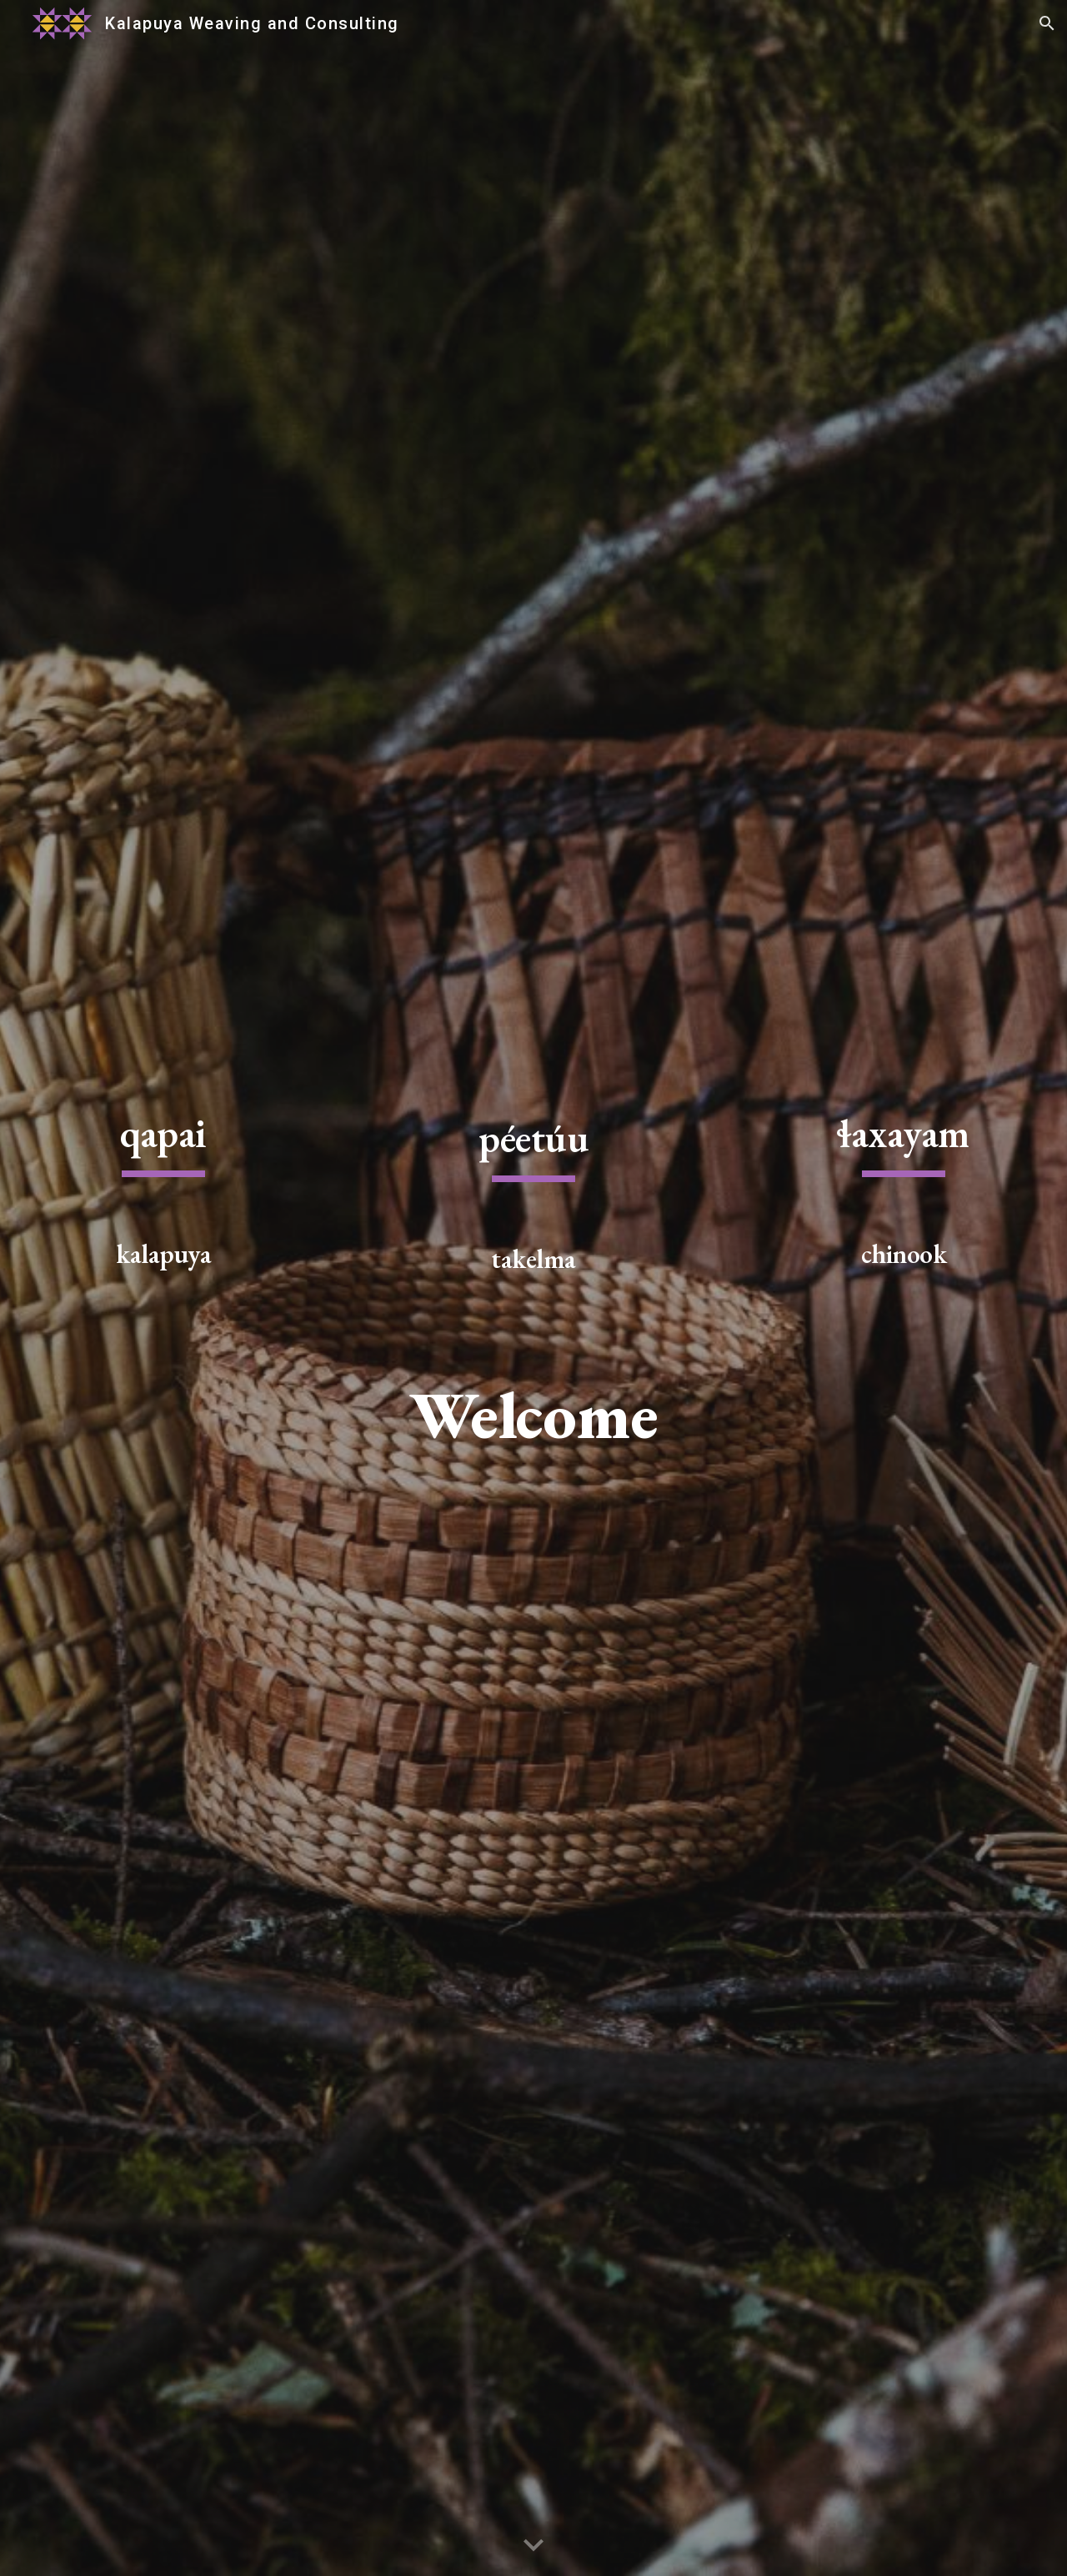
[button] (1047, 23)
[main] (163, 1195)
